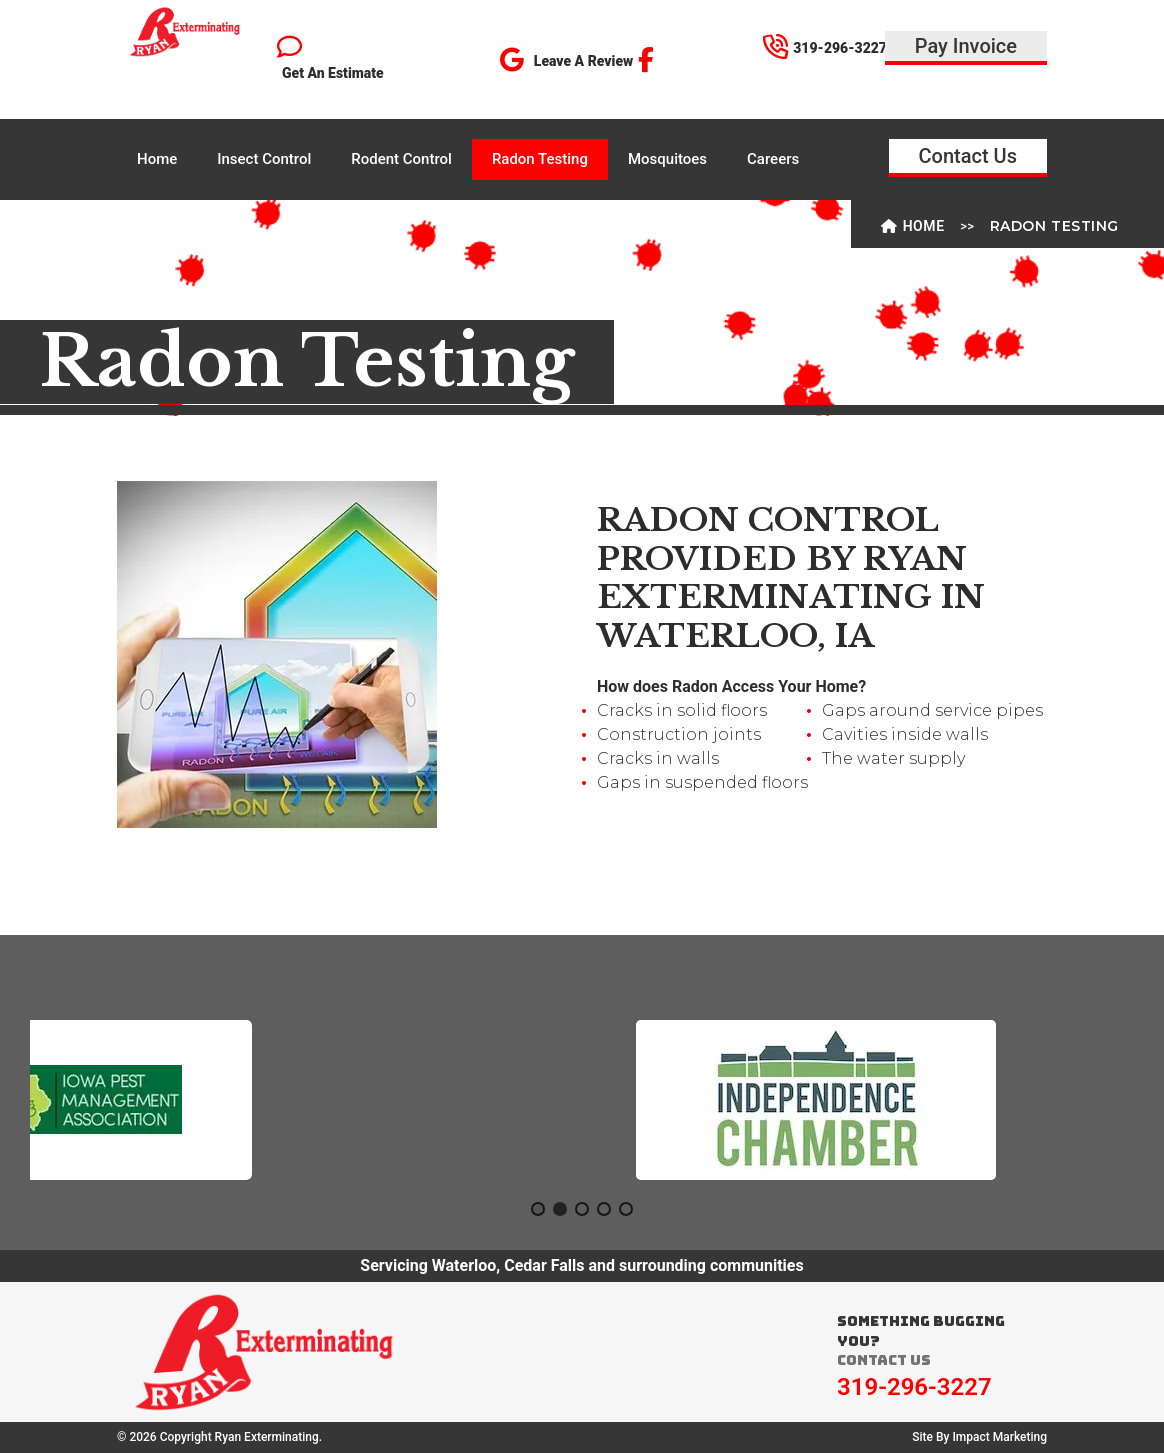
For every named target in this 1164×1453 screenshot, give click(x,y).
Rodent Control (401, 159)
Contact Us (968, 156)
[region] (582, 1100)
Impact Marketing (999, 1437)
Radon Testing (540, 159)
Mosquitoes (667, 159)
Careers (773, 159)
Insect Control (264, 159)
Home (157, 159)
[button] (210, 1100)
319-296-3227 (914, 1387)
